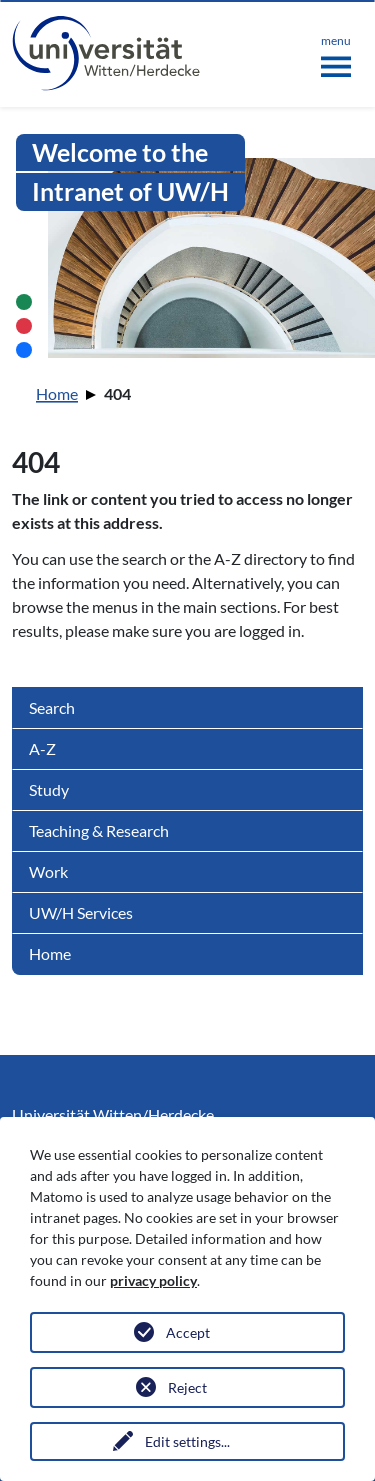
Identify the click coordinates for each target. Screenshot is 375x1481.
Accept (188, 1332)
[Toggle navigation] (336, 52)
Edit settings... (187, 1441)
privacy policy (153, 1280)
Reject (187, 1387)
